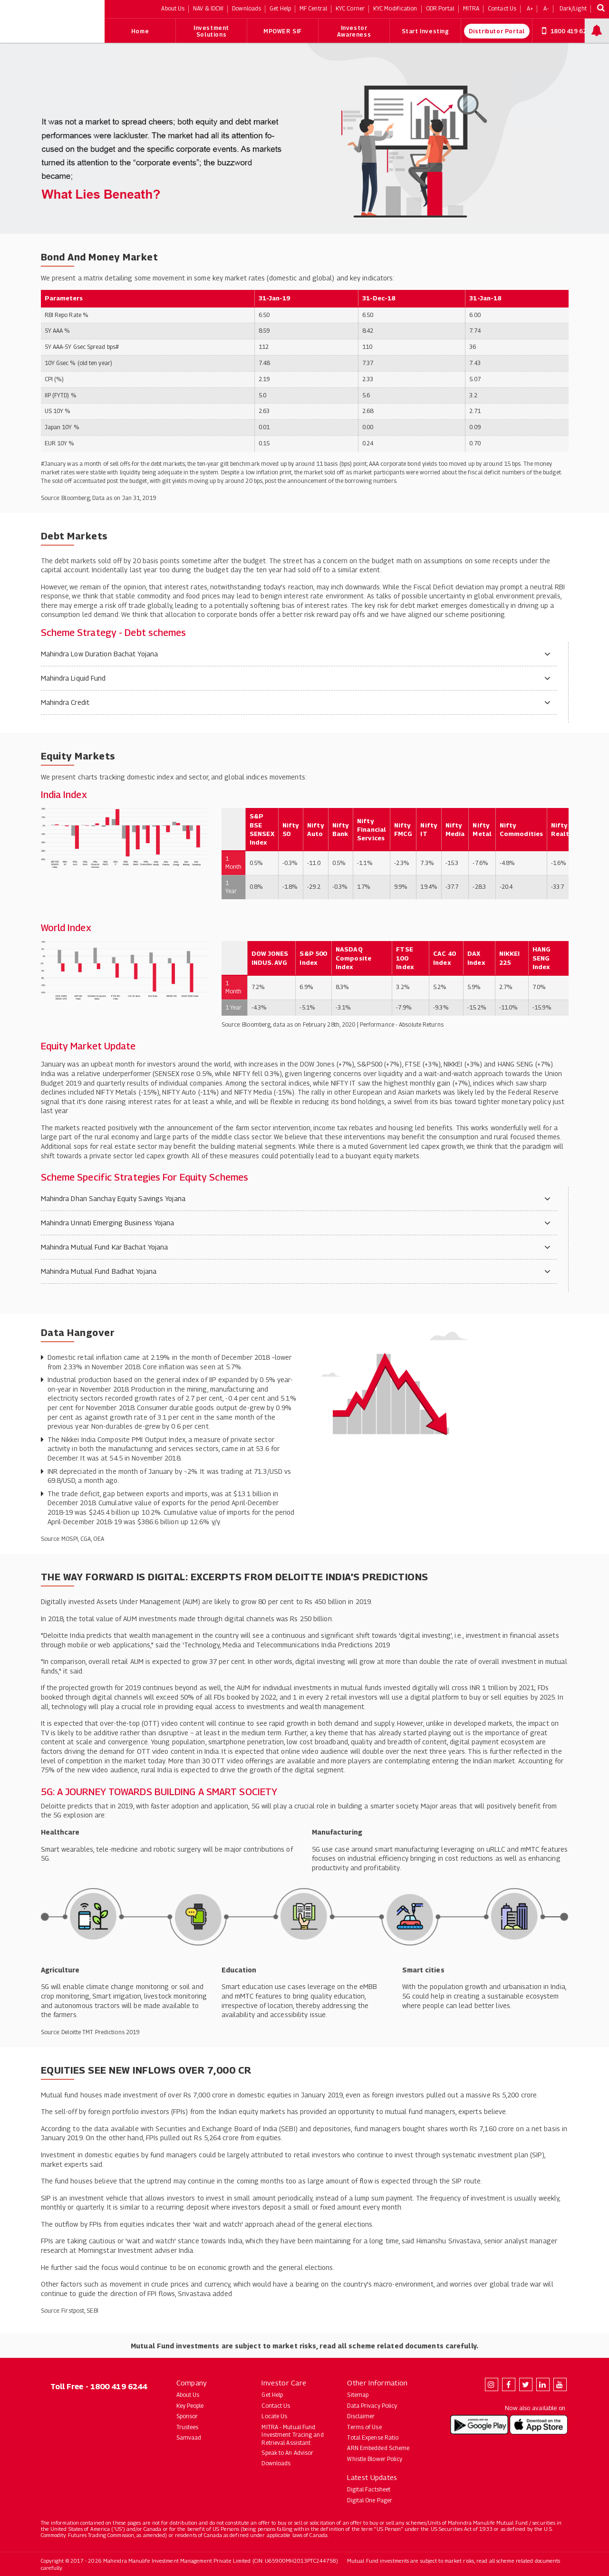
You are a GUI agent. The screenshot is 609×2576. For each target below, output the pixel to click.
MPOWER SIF (282, 31)
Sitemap (357, 2394)
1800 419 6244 (567, 31)
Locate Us (274, 2416)
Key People (190, 2405)
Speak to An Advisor (287, 2452)
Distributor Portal (497, 31)
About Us (188, 2394)
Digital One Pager (369, 2500)
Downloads (275, 2463)
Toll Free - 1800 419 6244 (98, 2386)
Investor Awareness (354, 31)
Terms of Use (364, 2427)
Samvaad (189, 2437)
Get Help (272, 2394)
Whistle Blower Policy (374, 2458)
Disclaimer (361, 2416)
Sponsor (187, 2416)
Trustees (187, 2427)
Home (140, 31)
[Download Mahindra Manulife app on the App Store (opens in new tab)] (539, 2424)
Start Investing (425, 31)
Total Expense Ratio (372, 2437)
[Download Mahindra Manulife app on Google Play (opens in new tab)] (479, 2424)
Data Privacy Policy (372, 2405)
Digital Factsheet (368, 2489)
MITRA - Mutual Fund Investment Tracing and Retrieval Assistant (292, 2435)
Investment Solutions (211, 31)
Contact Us (275, 2405)
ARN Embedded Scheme (378, 2447)
